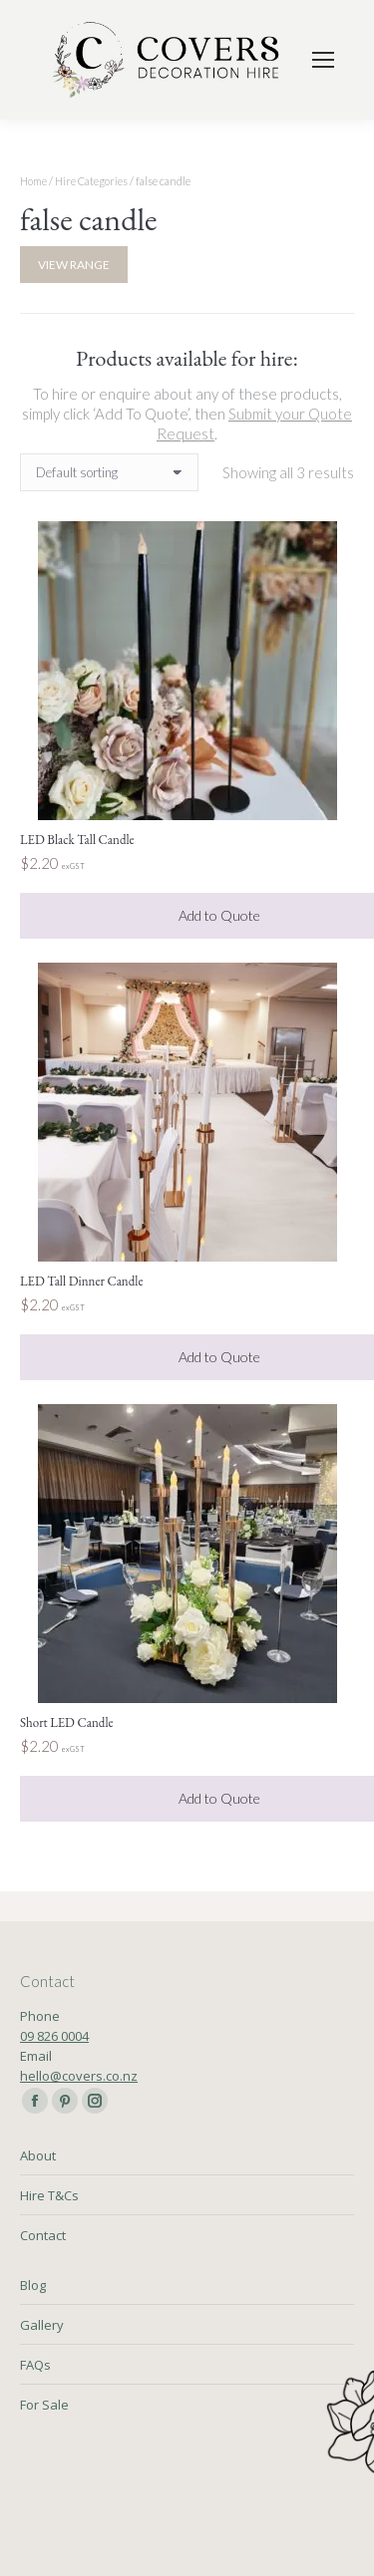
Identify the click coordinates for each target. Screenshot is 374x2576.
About (38, 2155)
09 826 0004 (54, 2036)
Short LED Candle (67, 1722)
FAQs (35, 2365)
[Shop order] (109, 472)
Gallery (42, 2325)
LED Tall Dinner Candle (81, 1281)
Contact (43, 2235)
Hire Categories (91, 180)
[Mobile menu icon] (323, 60)
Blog (33, 2285)
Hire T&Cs (49, 2195)
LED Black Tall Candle (77, 839)
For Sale (44, 2405)
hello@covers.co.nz (79, 2076)
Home (33, 180)
